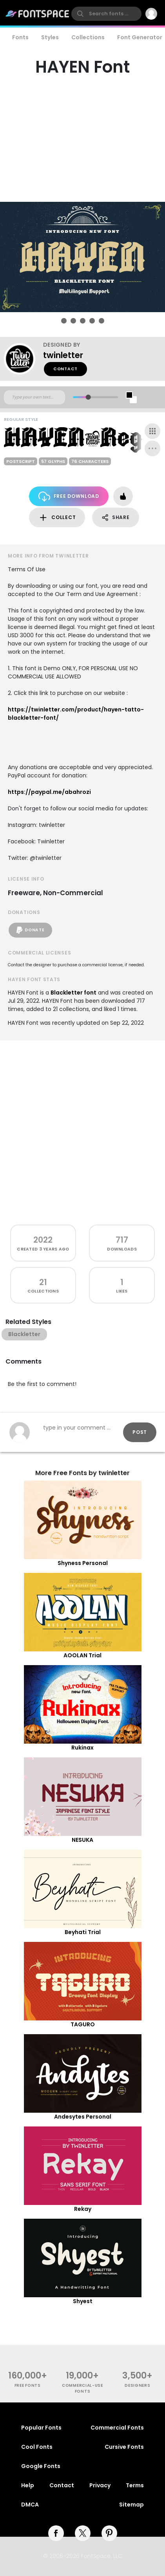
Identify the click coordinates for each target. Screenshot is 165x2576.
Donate (30, 930)
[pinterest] (109, 2533)
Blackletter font (73, 992)
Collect (57, 518)
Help (27, 2485)
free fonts (28, 2385)
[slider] (88, 397)
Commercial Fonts (117, 2428)
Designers (137, 2385)
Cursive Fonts (124, 2447)
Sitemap (131, 2504)
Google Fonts (40, 2466)
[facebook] (56, 2533)
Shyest (82, 2301)
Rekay (82, 2209)
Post (139, 1432)
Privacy (100, 2485)
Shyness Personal (83, 1563)
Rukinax (82, 1747)
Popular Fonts (41, 2428)
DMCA (30, 2504)
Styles (50, 37)
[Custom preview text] (34, 397)
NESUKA (82, 1840)
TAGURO (83, 2024)
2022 (43, 1239)
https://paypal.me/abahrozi (49, 792)
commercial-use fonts (82, 2388)
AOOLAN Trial (82, 1655)
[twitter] (83, 2533)
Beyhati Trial (83, 1932)
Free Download (68, 496)
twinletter (63, 355)
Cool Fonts (37, 2447)
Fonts (20, 37)
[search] (106, 14)
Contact (65, 369)
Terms (135, 2485)
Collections (88, 37)
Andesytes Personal (82, 2117)
